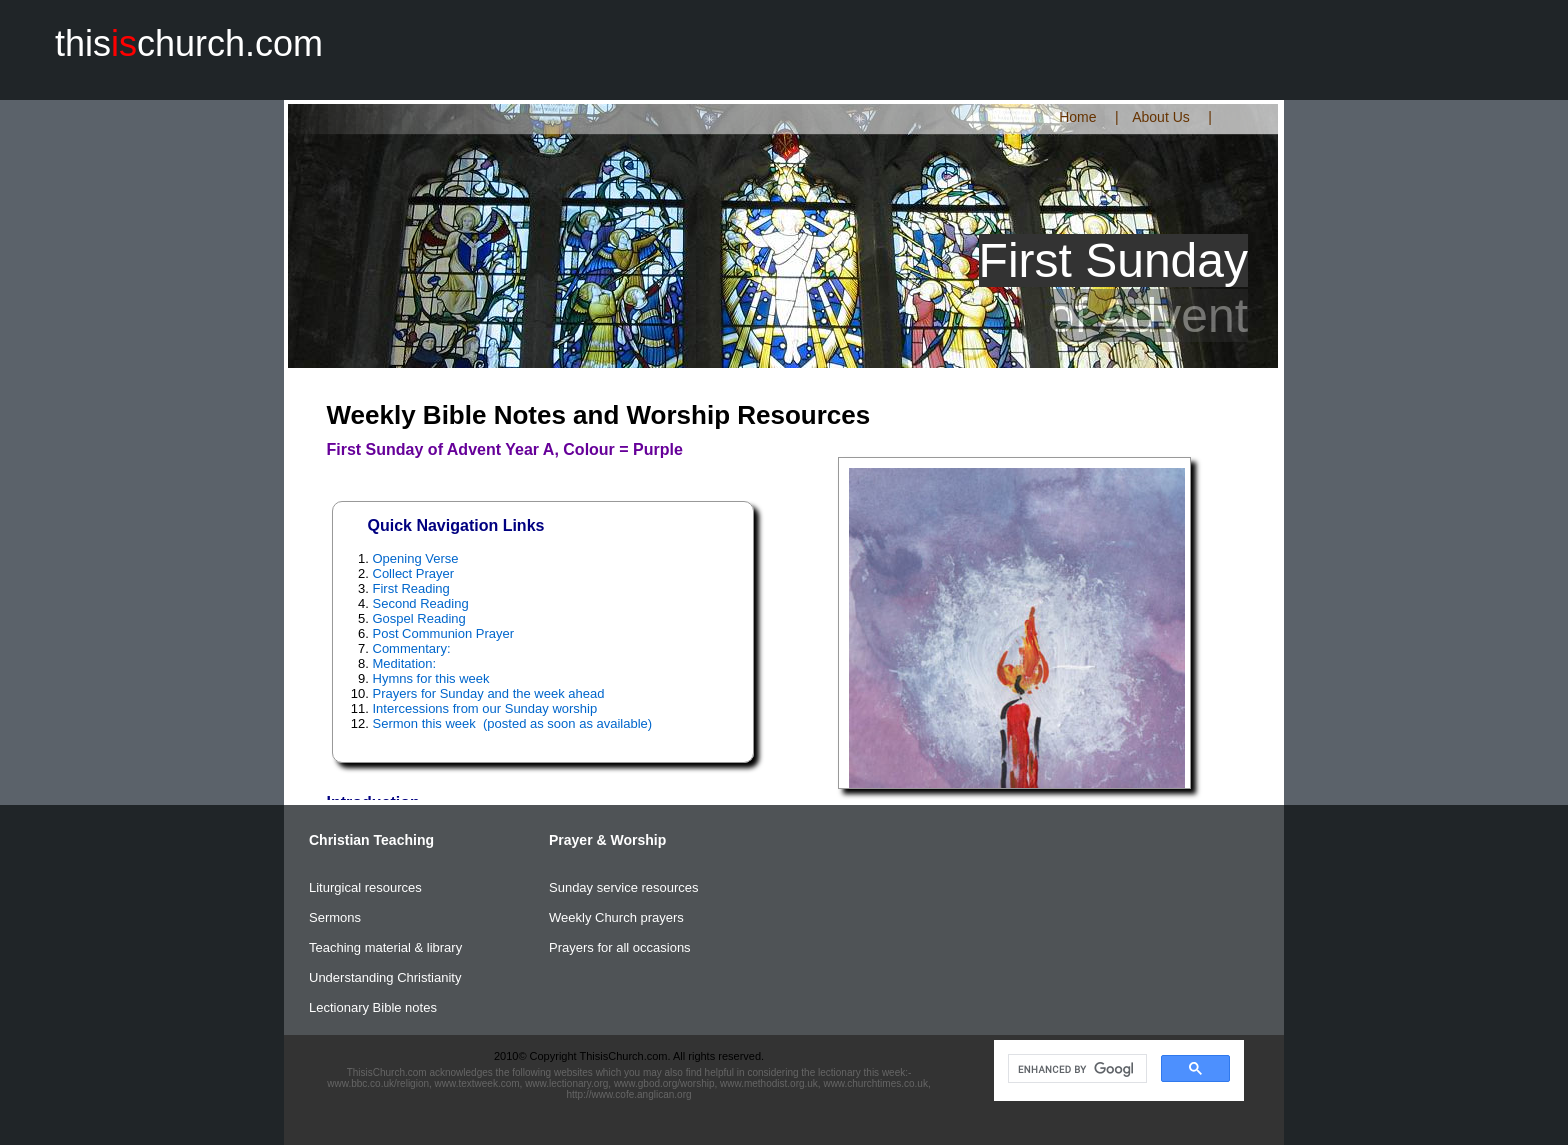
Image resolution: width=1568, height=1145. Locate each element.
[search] (1075, 1069)
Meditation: (405, 663)
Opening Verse (416, 558)
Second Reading (421, 603)
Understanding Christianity (385, 977)
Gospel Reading (419, 618)
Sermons (335, 917)
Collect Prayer (414, 573)
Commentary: (412, 648)
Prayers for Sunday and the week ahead (489, 693)
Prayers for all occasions (620, 947)
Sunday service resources (624, 887)
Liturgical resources (365, 887)
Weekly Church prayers (616, 917)
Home (1077, 117)
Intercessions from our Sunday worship (485, 708)
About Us (1161, 117)
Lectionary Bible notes (373, 1007)
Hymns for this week (431, 678)
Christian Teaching (371, 840)
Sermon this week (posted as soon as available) (513, 723)
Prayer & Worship (607, 840)
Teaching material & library (385, 947)
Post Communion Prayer (444, 633)
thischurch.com (189, 43)
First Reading (411, 588)
